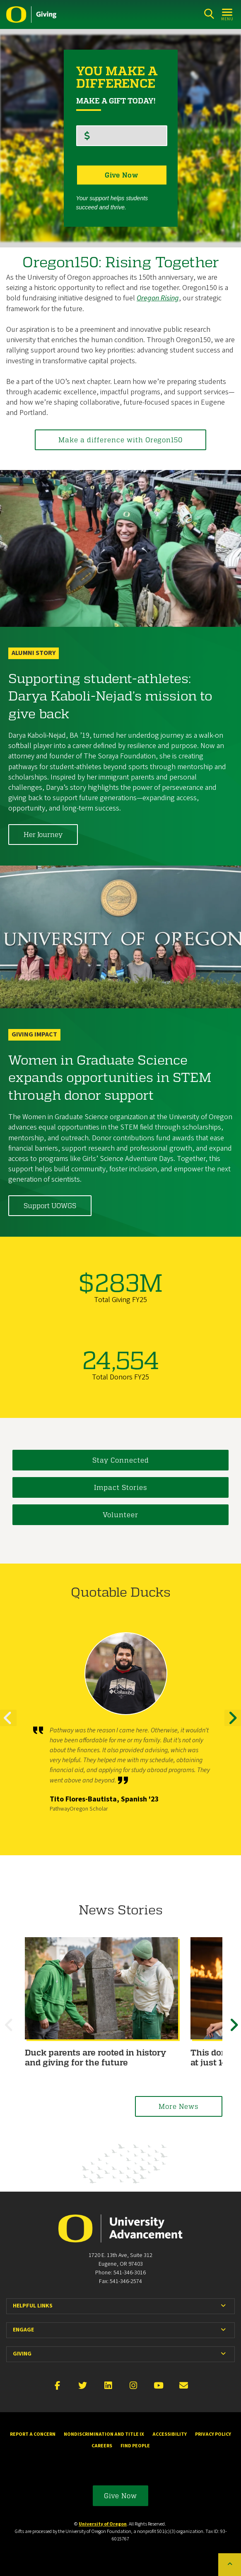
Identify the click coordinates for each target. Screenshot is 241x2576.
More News (179, 2106)
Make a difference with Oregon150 (120, 440)
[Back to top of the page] (229, 2564)
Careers (102, 2445)
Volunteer (120, 1515)
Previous (8, 1725)
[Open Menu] (227, 14)
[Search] (209, 14)
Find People (135, 2445)
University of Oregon (103, 2524)
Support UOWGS (50, 1205)
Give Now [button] (121, 175)
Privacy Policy (213, 2434)
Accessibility (169, 2434)
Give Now (120, 2495)
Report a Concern (32, 2434)
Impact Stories (120, 1488)
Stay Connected (120, 1460)
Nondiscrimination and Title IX (104, 2434)
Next (232, 1725)
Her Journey (43, 834)
